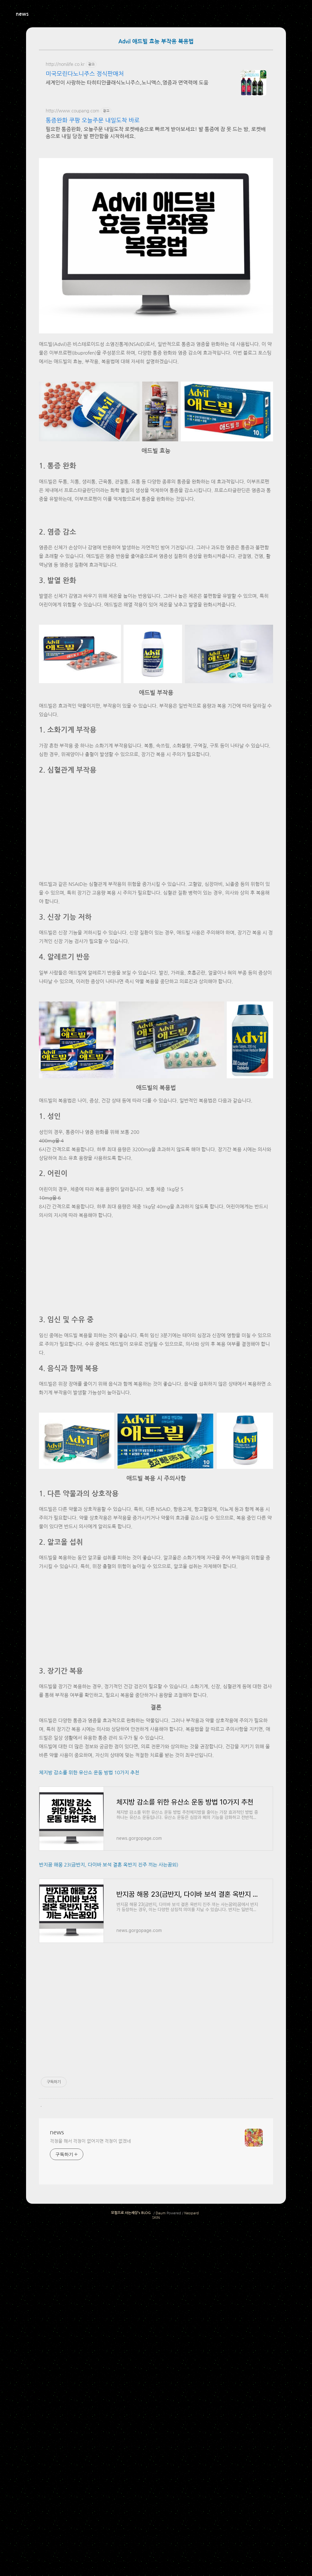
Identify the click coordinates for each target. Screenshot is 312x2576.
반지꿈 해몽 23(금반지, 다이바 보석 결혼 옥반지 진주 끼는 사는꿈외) (108, 2210)
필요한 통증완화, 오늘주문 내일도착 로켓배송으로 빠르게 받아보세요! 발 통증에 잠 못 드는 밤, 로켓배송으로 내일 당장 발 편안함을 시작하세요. (156, 133)
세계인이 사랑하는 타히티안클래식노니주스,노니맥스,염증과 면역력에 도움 (127, 82)
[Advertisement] (156, 198)
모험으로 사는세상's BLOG (131, 2558)
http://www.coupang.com (72, 111)
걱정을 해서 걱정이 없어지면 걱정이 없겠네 (90, 2486)
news (22, 14)
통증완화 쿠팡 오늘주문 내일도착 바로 (93, 120)
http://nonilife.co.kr (65, 64)
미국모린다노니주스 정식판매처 (85, 74)
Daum (161, 2558)
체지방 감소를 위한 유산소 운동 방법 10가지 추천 (89, 2117)
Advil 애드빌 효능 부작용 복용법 (156, 41)
